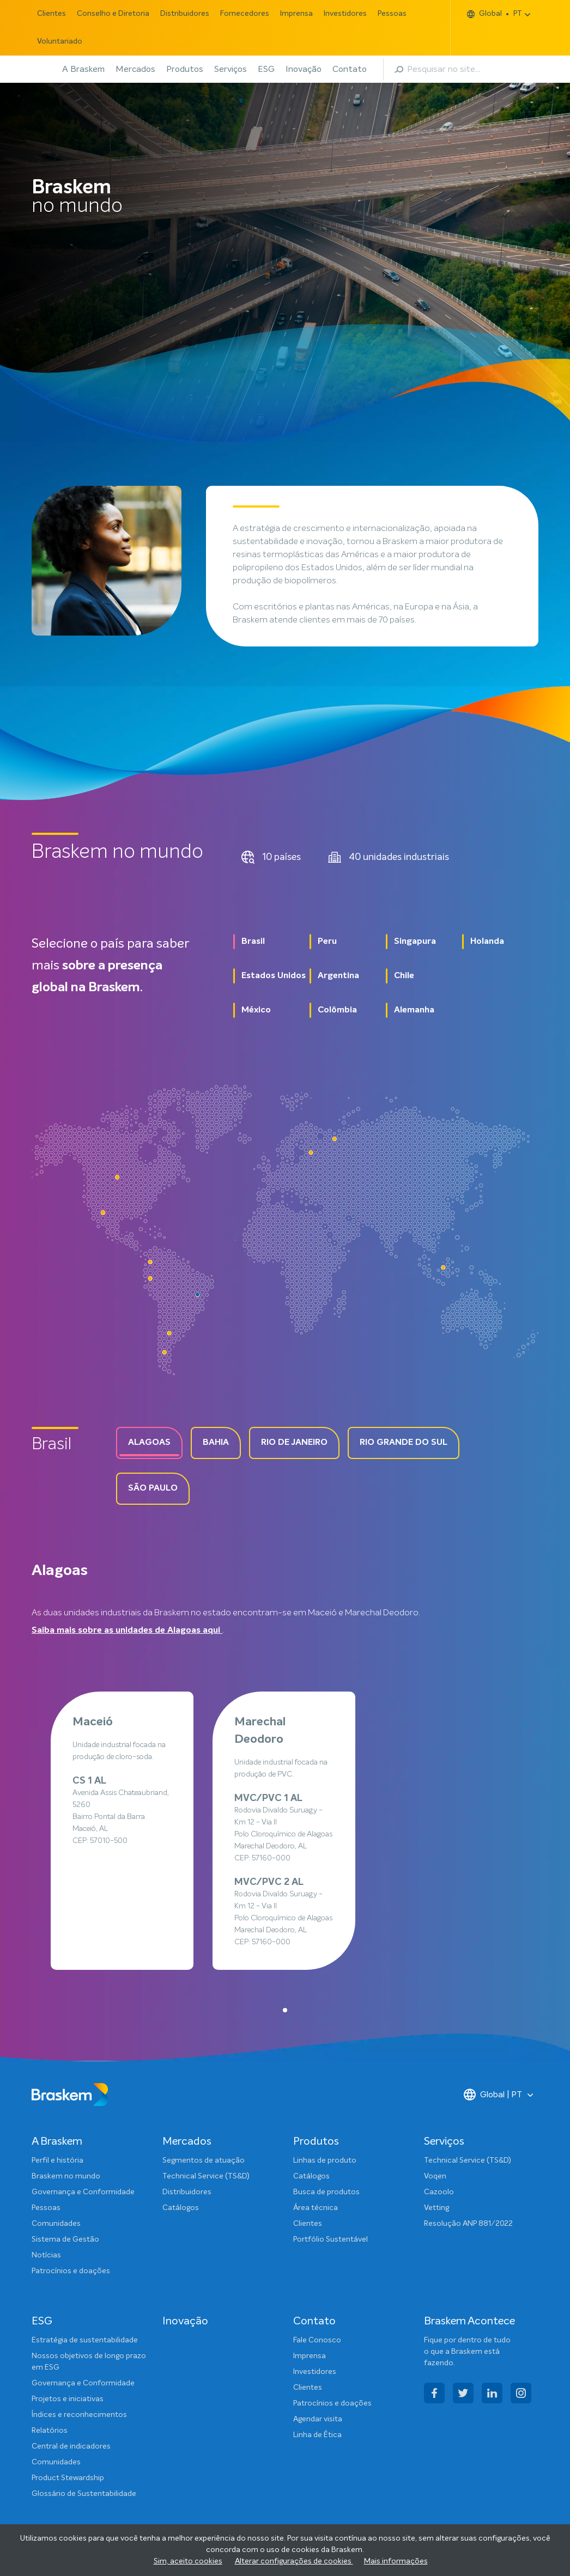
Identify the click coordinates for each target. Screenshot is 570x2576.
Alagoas (149, 1442)
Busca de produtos (326, 2192)
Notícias (46, 2255)
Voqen (435, 2176)
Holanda (487, 941)
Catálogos (180, 2208)
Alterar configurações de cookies (294, 2561)
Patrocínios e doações (71, 2271)
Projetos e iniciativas (68, 2399)
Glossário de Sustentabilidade (84, 2494)
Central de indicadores (71, 2446)
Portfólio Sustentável (330, 2239)
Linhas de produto (324, 2160)
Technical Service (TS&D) (206, 2176)
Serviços (230, 69)
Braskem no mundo (66, 2176)
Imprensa (296, 13)
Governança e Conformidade (83, 2192)
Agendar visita (317, 2419)
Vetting (436, 2208)
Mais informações (396, 2561)
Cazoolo (439, 2192)
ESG (266, 69)
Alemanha (414, 1010)
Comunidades (56, 2223)
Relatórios (50, 2430)
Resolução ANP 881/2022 (468, 2223)
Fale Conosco (317, 2340)
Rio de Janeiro (294, 1442)
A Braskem (83, 69)
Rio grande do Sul (403, 1442)
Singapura (415, 941)
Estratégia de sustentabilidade (85, 2340)
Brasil (253, 941)
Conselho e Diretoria (113, 13)
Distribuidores (184, 13)
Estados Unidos (273, 976)
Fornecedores (244, 13)
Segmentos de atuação (203, 2160)
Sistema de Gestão (65, 2239)
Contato (349, 69)
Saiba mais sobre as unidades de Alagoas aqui (127, 1630)
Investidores (345, 13)
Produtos (184, 69)
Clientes (51, 13)
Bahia (216, 1442)
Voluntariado (59, 41)
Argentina (338, 976)
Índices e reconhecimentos (79, 2415)
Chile (404, 976)
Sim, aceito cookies (188, 2561)
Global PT (494, 14)
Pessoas (392, 13)
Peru (327, 941)
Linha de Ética (317, 2435)
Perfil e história (57, 2160)
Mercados (135, 69)
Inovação (304, 69)
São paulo (153, 1488)
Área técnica (315, 2208)
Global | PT (493, 2095)
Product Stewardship (68, 2478)
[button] (285, 2010)
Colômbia (337, 1010)
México (256, 1010)
